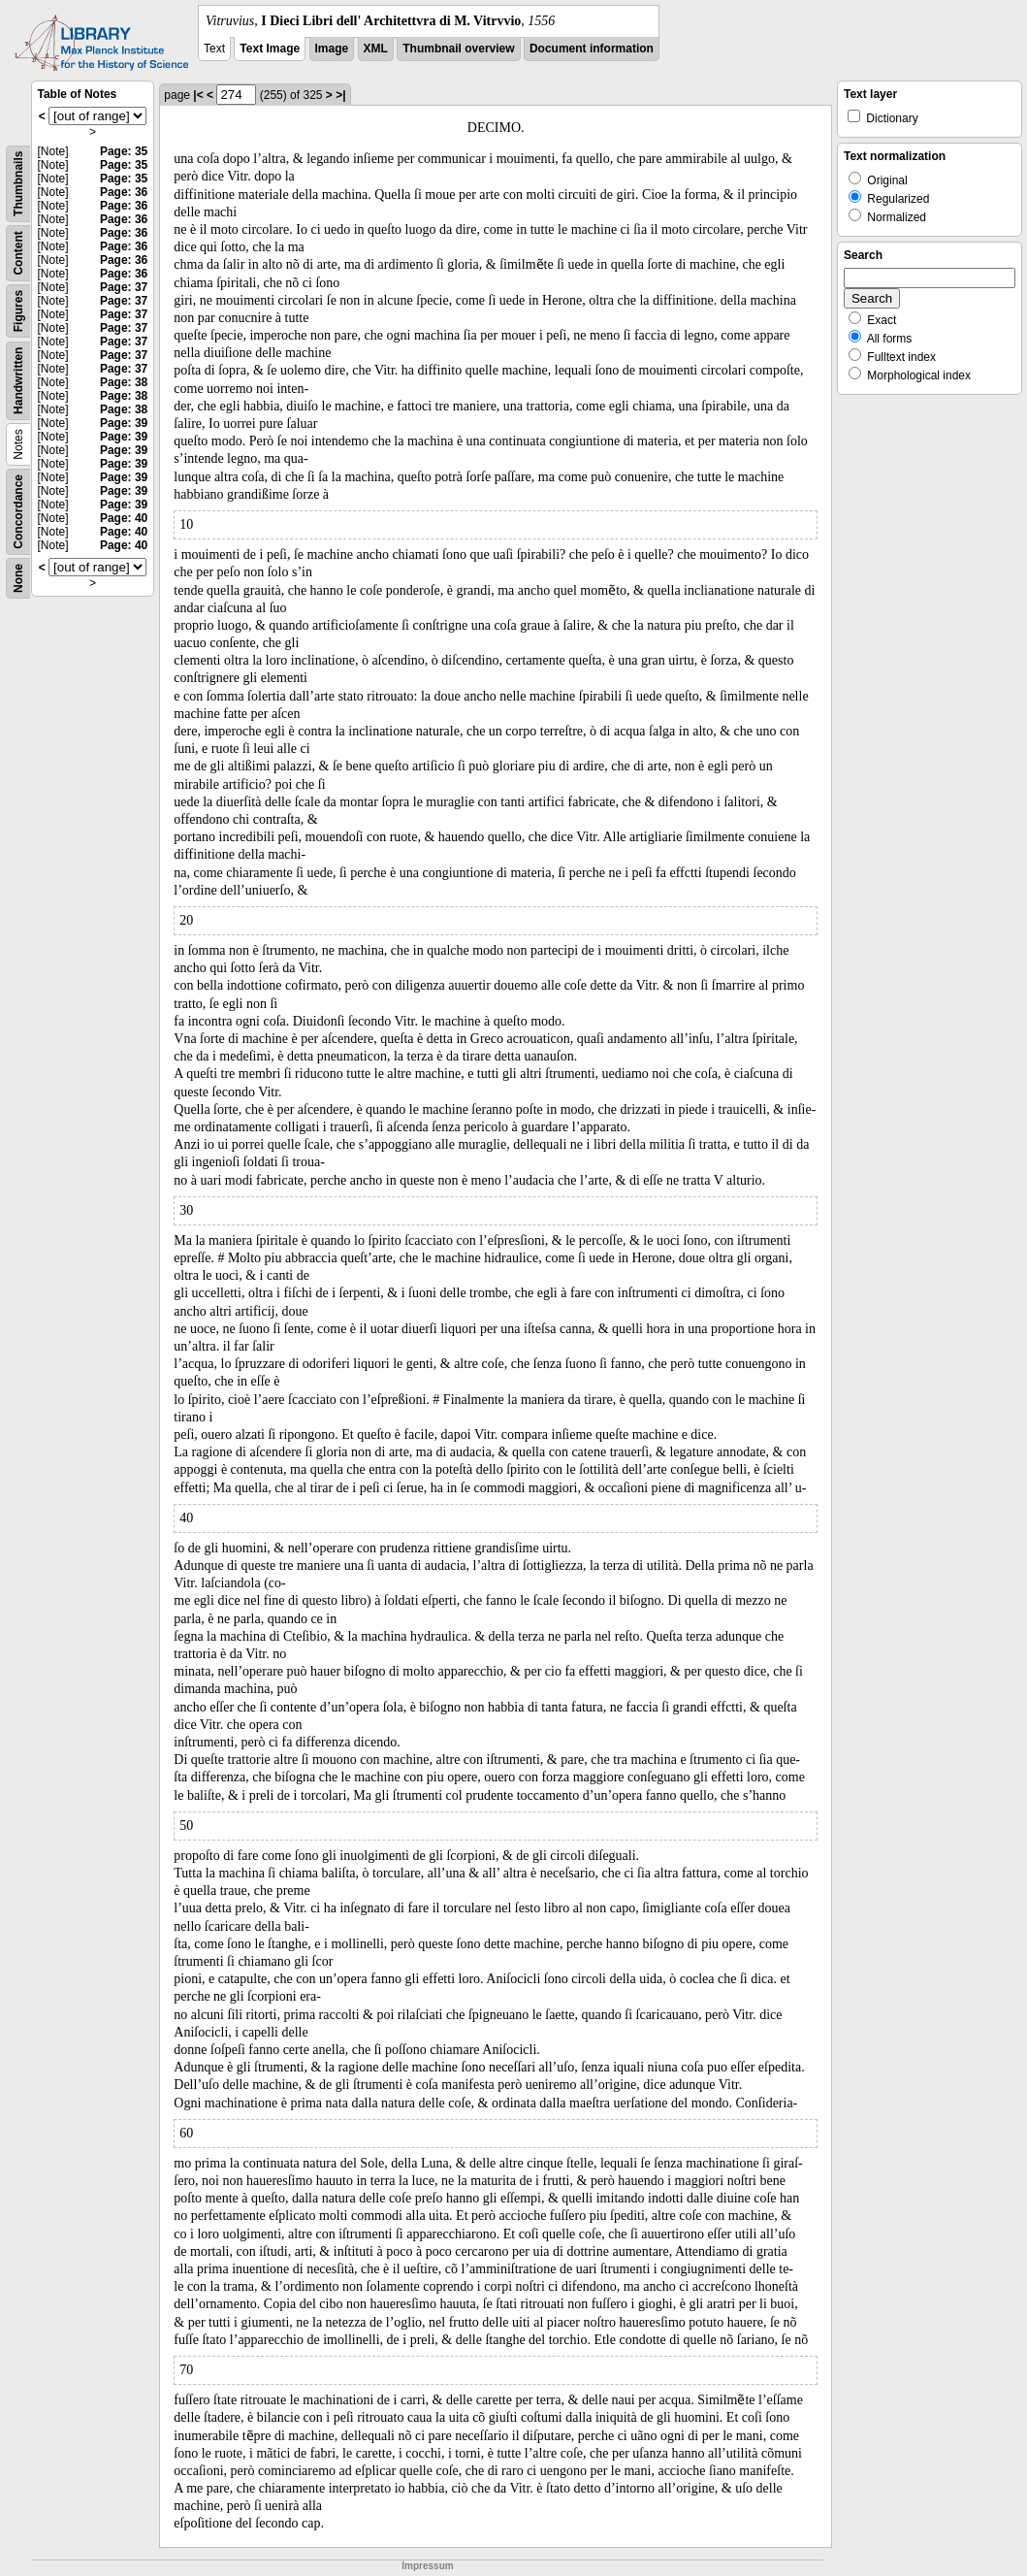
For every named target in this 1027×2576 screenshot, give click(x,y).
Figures (18, 311)
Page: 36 (123, 192)
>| (340, 95)
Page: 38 (123, 382)
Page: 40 (123, 518)
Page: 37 (123, 287)
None (18, 578)
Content (18, 253)
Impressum (427, 2565)
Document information (592, 48)
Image (332, 48)
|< (198, 95)
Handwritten (18, 380)
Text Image (270, 48)
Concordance (18, 511)
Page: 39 (123, 423)
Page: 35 (123, 151)
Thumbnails (18, 183)
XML (376, 48)
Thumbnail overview (458, 48)
